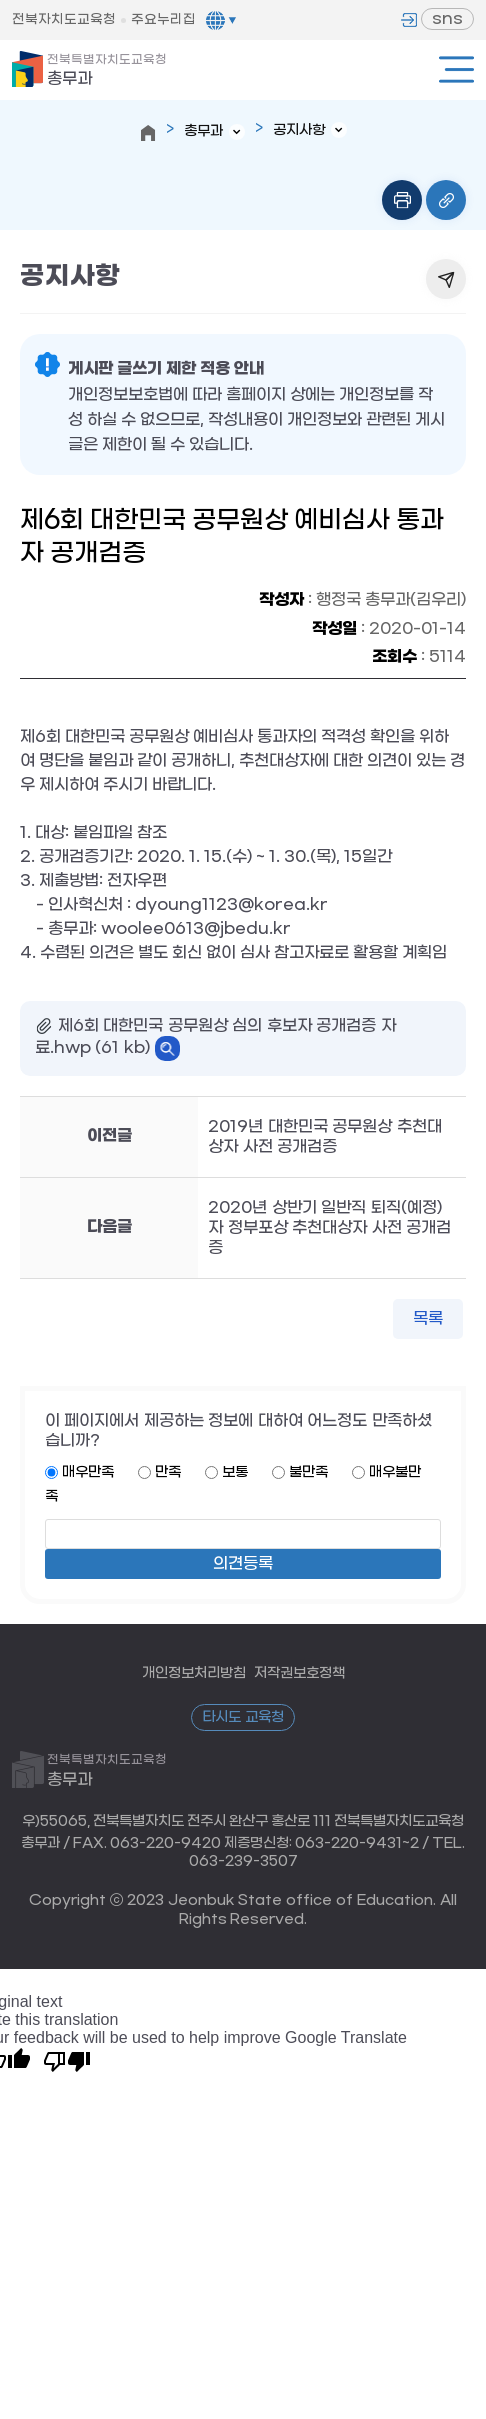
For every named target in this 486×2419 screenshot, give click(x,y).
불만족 (308, 1472)
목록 (428, 1318)
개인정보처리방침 (194, 1673)
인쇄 (402, 200)
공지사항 (299, 130)
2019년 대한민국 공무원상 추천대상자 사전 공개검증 (324, 1136)
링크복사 (446, 200)
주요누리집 (163, 19)
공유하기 (446, 279)
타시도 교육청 (243, 1717)
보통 (235, 1472)
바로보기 (167, 1048)
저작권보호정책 (299, 1673)
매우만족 (88, 1472)
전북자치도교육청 (64, 19)
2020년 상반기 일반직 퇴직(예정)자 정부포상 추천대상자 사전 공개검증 (329, 1227)
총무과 (107, 70)
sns (447, 18)
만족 (168, 1472)
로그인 (409, 20)
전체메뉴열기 (456, 69)
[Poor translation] (67, 2060)
